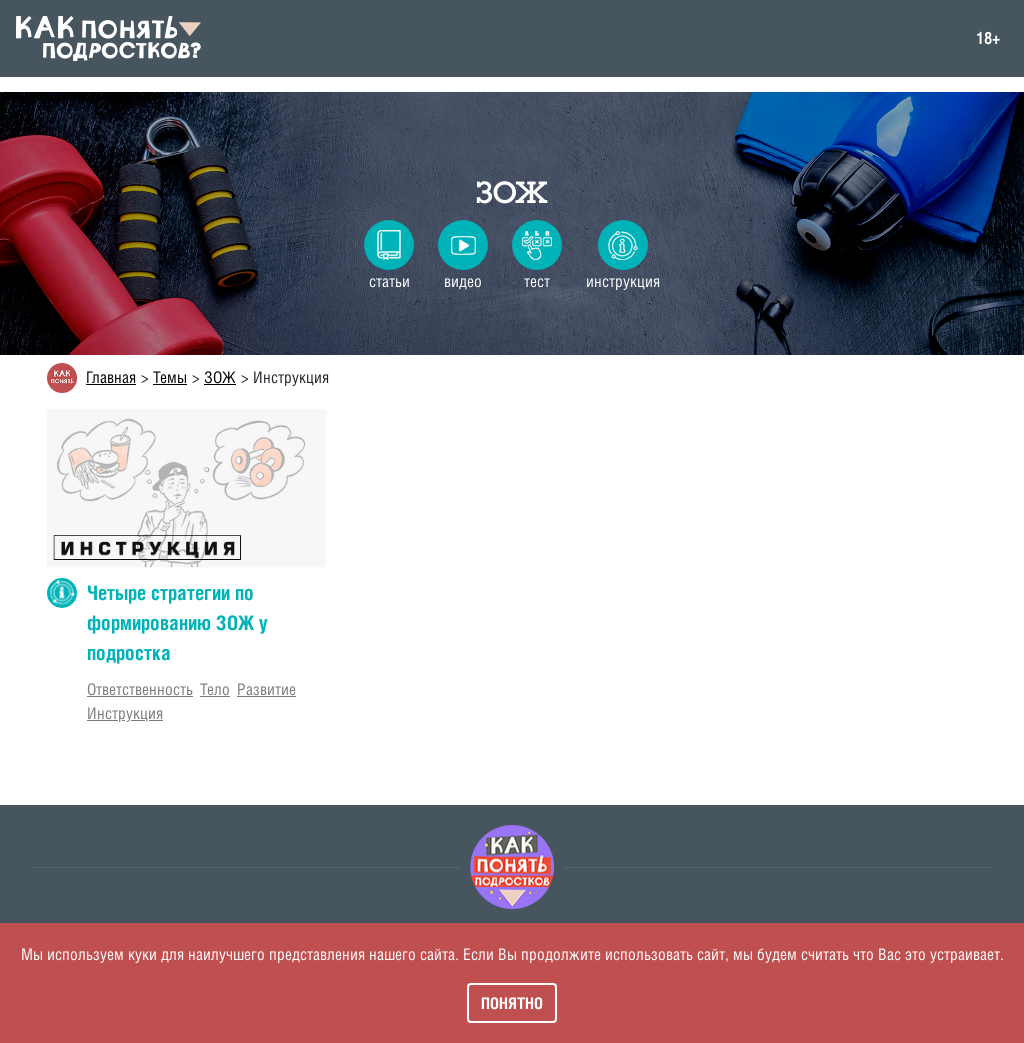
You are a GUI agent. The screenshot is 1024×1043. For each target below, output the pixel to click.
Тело (215, 689)
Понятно (512, 1003)
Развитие (266, 689)
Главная (111, 377)
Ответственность (140, 689)
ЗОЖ (512, 193)
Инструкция (125, 713)
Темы (170, 377)
